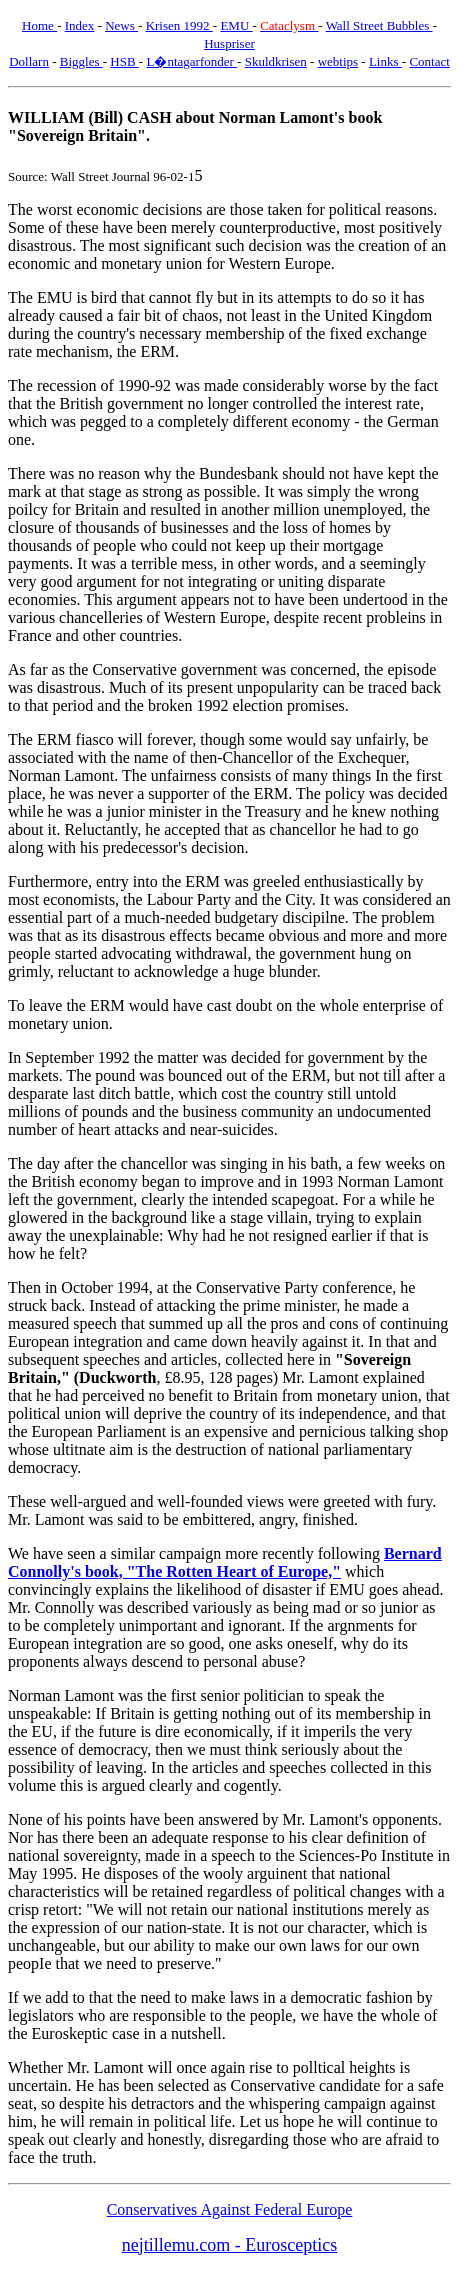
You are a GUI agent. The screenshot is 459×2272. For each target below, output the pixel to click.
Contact (429, 61)
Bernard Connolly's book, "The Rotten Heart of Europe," (225, 1562)
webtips (338, 61)
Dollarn (29, 61)
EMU (236, 25)
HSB (124, 61)
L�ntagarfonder (191, 61)
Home (39, 25)
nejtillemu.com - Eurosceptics (229, 2245)
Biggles (81, 61)
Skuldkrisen (276, 61)
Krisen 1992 (179, 25)
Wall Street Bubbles (379, 25)
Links (385, 61)
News (121, 25)
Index (80, 25)
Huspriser (229, 43)
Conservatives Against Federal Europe (230, 2209)
